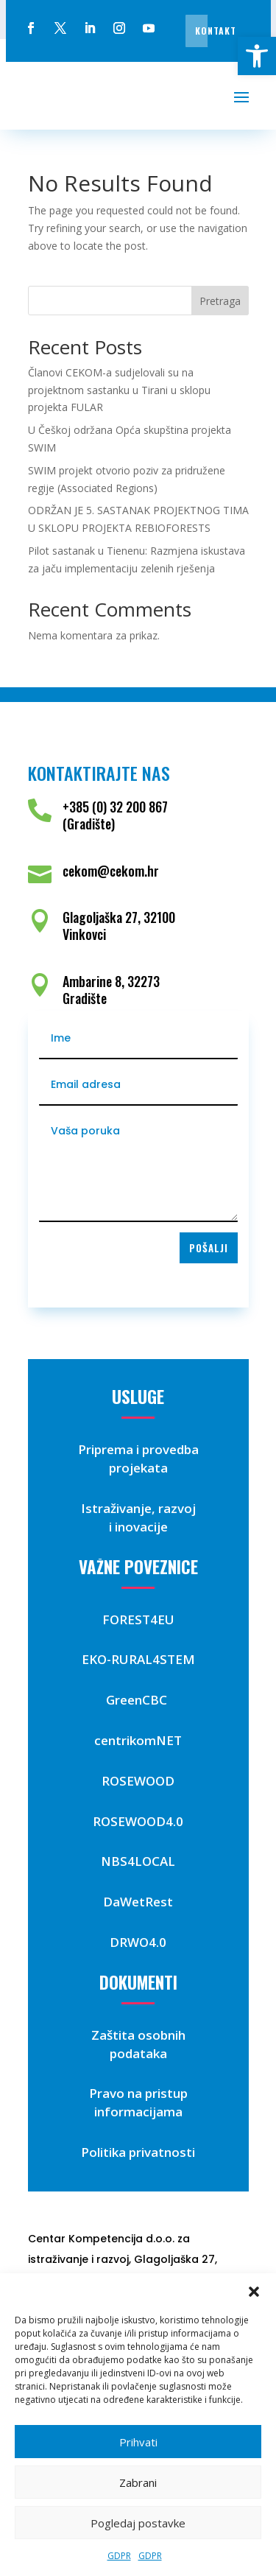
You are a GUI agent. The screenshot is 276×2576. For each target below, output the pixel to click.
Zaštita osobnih (138, 2034)
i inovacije (138, 1526)
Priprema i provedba (138, 1449)
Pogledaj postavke (138, 2523)
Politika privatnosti (138, 2152)
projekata (138, 1467)
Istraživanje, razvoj (138, 1508)
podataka (138, 2053)
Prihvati (138, 2442)
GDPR (119, 2555)
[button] (257, 56)
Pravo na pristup (138, 2093)
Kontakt (215, 30)
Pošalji (208, 1247)
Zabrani (138, 2482)
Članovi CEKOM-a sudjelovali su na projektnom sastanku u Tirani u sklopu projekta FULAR (119, 390)
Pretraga (220, 301)
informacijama (138, 2111)
